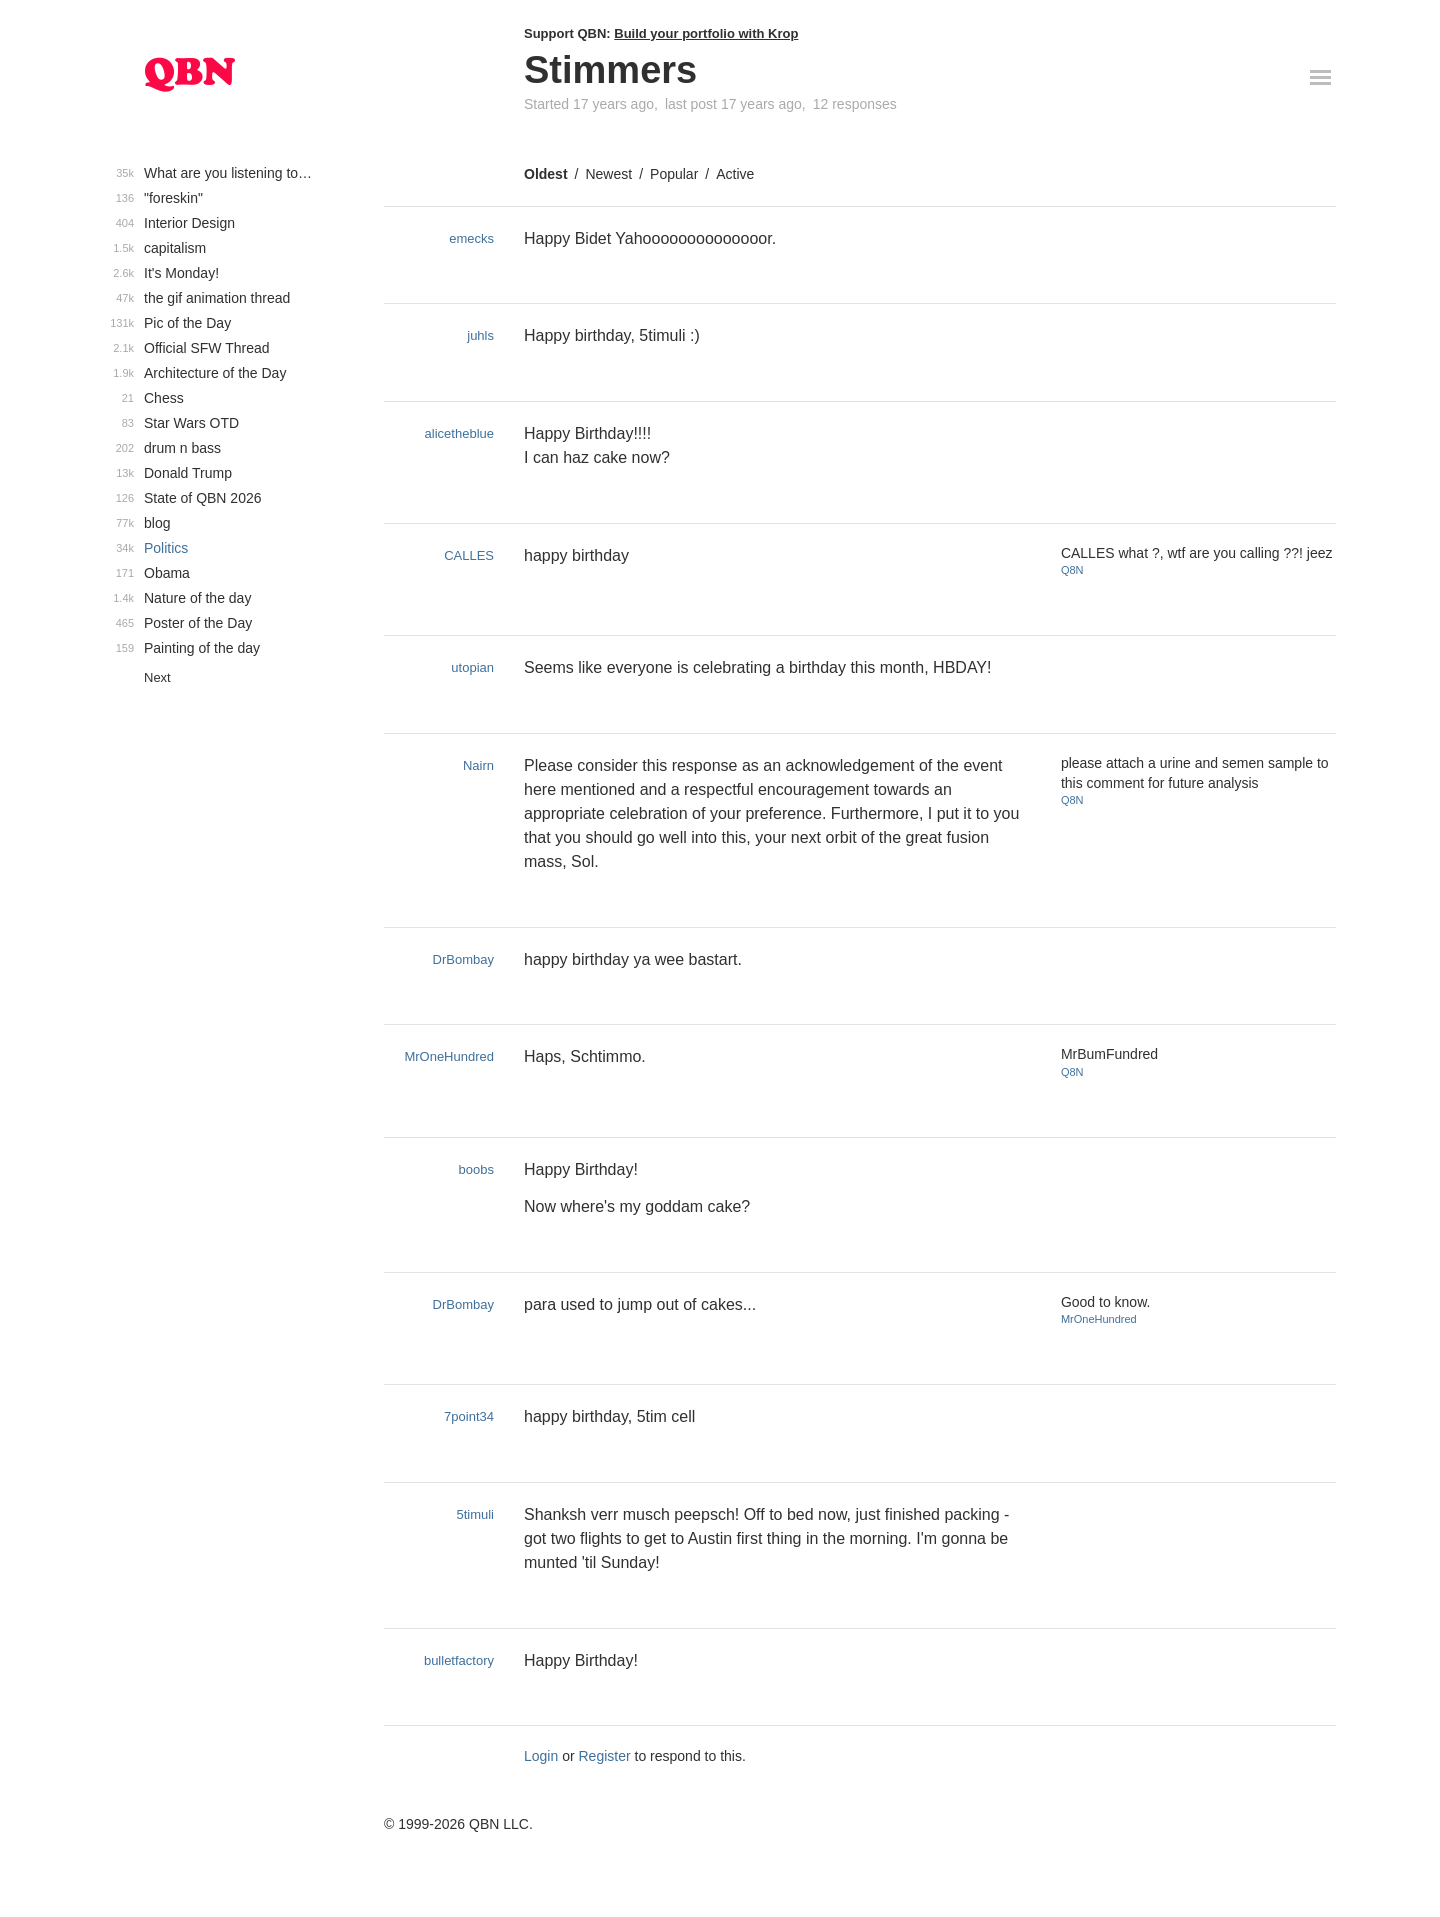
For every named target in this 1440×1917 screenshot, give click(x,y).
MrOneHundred (449, 1056)
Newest (608, 174)
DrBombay (463, 959)
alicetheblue (459, 433)
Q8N (1072, 570)
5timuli (475, 1514)
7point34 (469, 1416)
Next (157, 677)
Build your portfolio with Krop (706, 33)
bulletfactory (459, 1660)
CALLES (469, 555)
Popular (674, 174)
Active (735, 174)
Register (605, 1756)
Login (541, 1756)
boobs (476, 1169)
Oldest (546, 174)
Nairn (478, 765)
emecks (471, 238)
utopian (472, 667)
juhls (480, 335)
